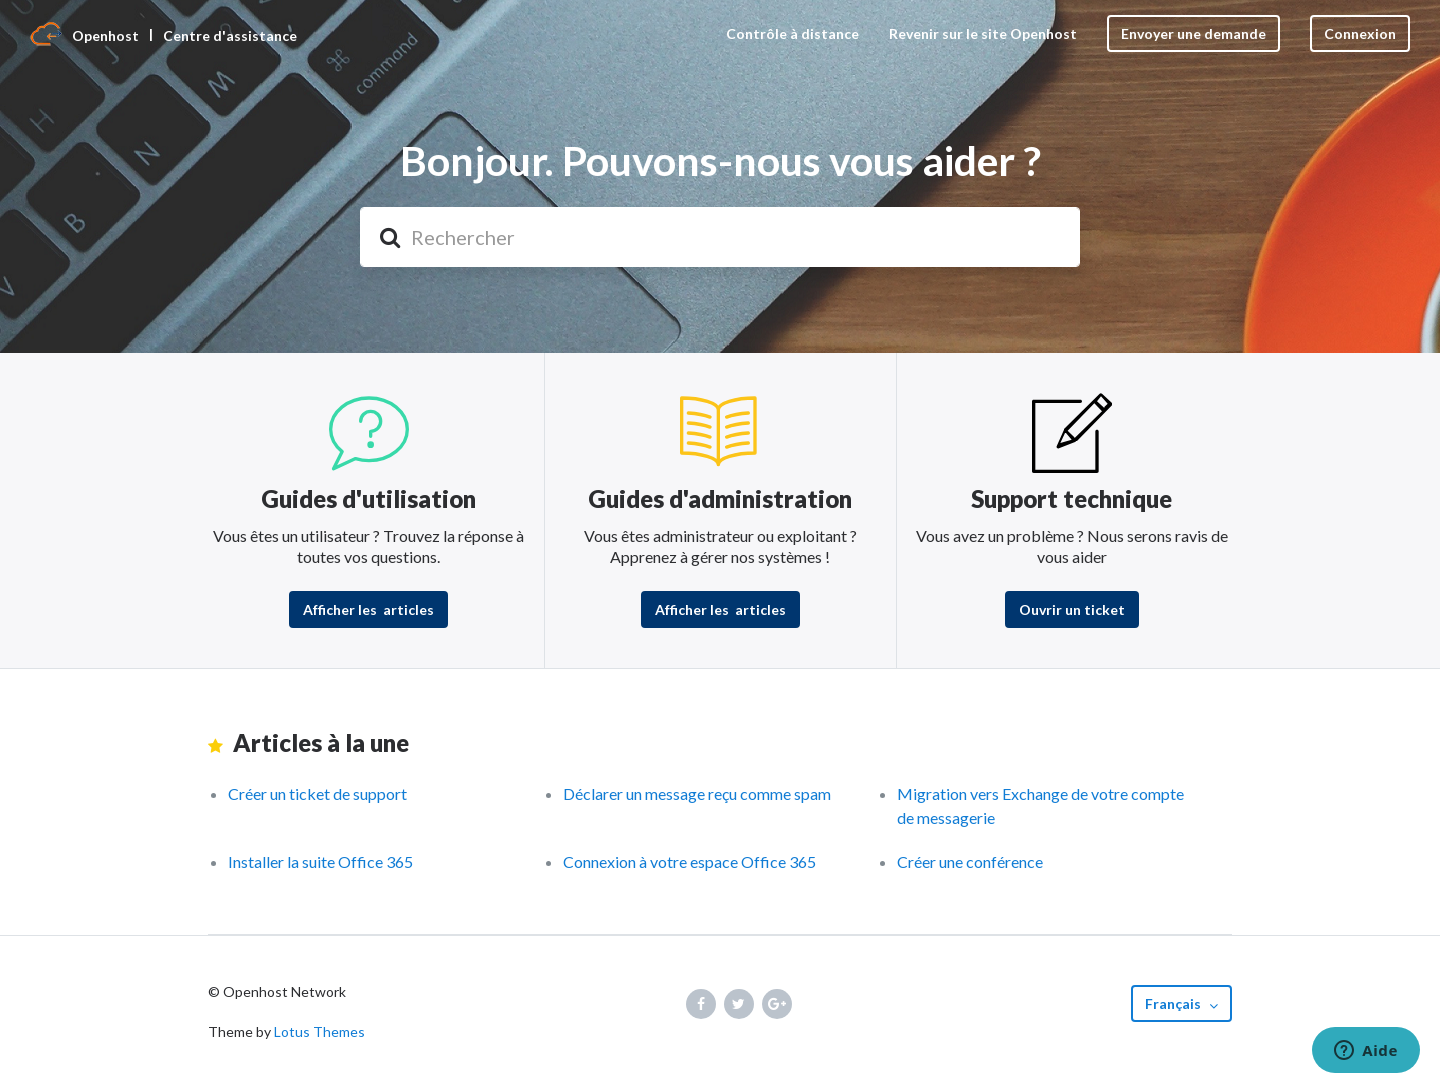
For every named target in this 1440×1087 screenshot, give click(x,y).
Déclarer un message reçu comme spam (697, 793)
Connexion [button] (1360, 33)
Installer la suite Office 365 (320, 861)
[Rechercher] (720, 237)
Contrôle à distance (792, 33)
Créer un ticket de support (317, 793)
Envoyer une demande (1193, 33)
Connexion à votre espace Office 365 (689, 861)
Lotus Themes (319, 1031)
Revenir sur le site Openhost (983, 33)
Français (1174, 1003)
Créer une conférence (970, 861)
